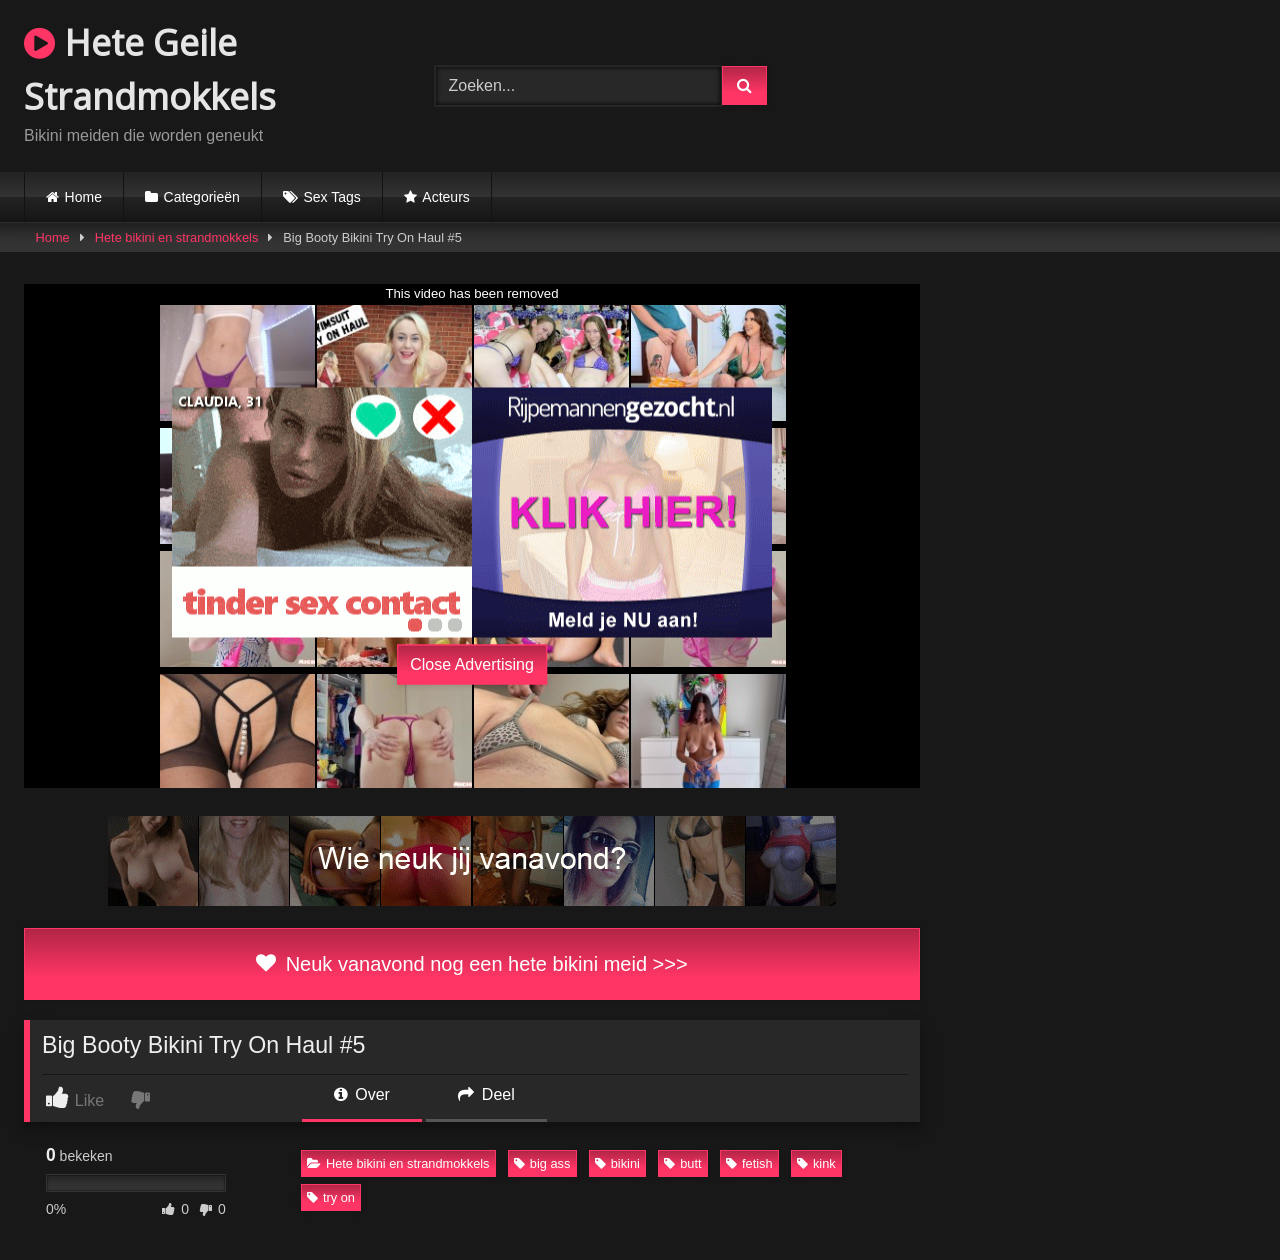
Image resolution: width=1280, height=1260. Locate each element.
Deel (486, 1094)
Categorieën (202, 197)
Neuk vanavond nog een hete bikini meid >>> (471, 964)
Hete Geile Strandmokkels (150, 69)
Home (83, 197)
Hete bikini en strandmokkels (177, 237)
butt (682, 1163)
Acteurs (445, 197)
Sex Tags (331, 197)
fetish (749, 1163)
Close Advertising (472, 664)
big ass (542, 1163)
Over (362, 1094)
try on (331, 1197)
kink (816, 1163)
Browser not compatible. (1050, 83)
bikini (617, 1163)
